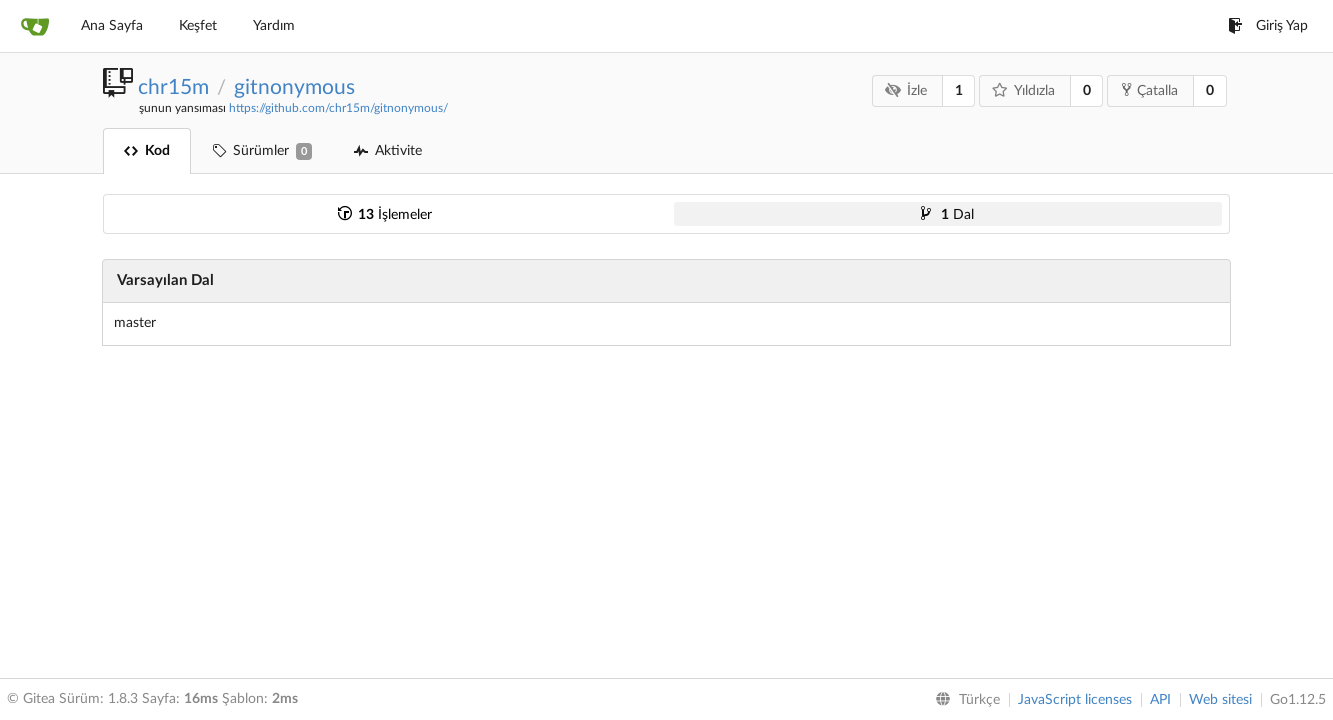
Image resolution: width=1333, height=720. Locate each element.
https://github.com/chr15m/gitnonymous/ (338, 108)
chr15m (173, 87)
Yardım (274, 26)
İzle (906, 90)
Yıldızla (1024, 90)
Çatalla (1150, 90)
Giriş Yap (1268, 26)
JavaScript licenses (1075, 700)
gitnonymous (294, 87)
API (1160, 700)
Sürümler (262, 151)
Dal (947, 215)
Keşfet (198, 26)
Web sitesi (1220, 700)
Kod (147, 151)
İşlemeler (385, 215)
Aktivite (388, 151)
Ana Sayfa (112, 26)
